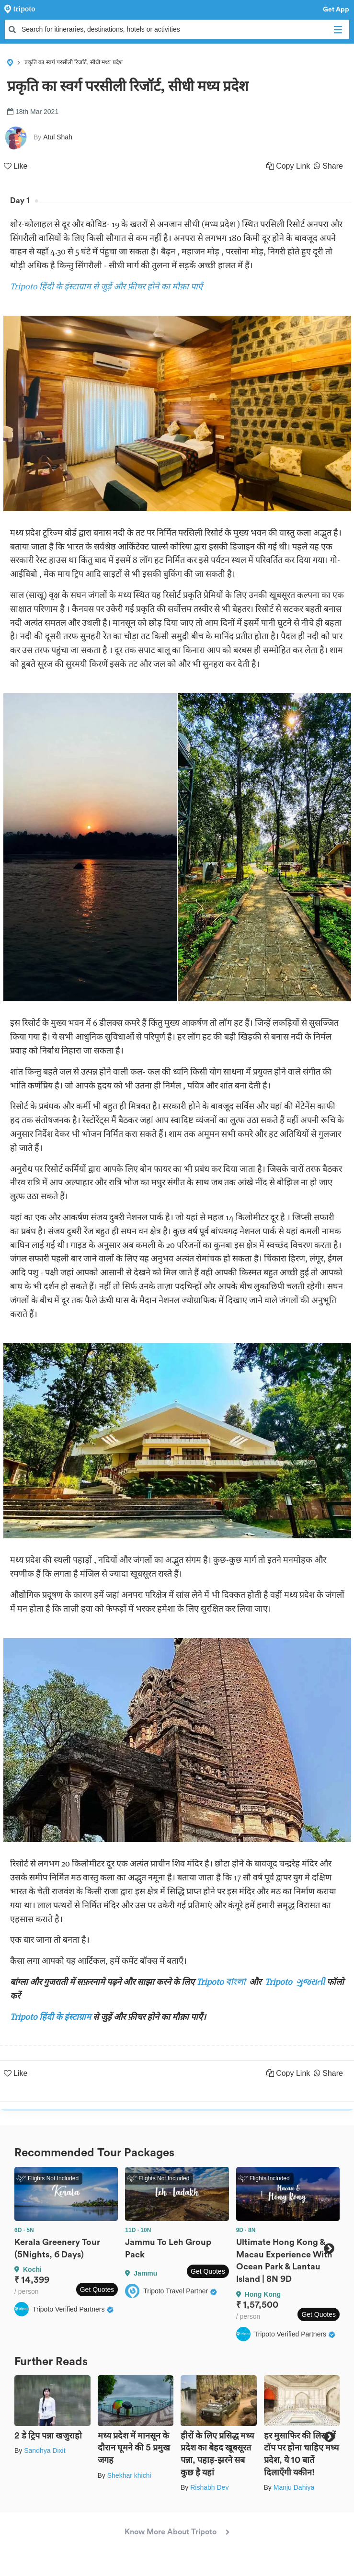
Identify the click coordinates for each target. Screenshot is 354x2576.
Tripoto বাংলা (221, 1981)
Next (329, 2248)
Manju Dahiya (294, 2487)
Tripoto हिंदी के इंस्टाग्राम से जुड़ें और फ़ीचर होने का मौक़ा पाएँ (106, 286)
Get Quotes (97, 2289)
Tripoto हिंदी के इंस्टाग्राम (51, 2016)
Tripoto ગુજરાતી (295, 1981)
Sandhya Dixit (44, 2450)
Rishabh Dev (209, 2487)
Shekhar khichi (129, 2475)
